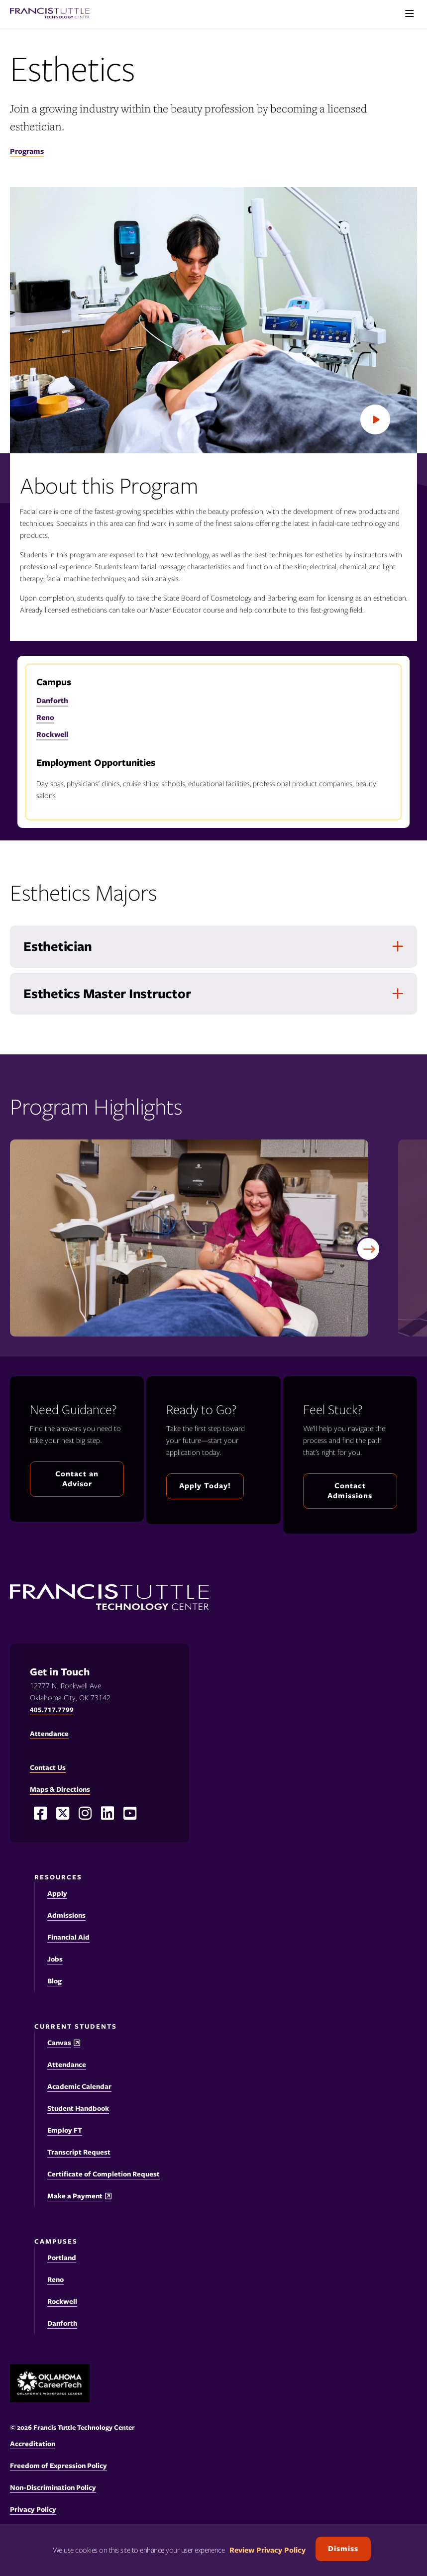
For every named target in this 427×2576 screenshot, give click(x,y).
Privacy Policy (33, 2509)
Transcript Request (78, 2152)
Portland (61, 2258)
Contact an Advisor (77, 1478)
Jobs (55, 1959)
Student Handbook (78, 2108)
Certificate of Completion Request (103, 2174)
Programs (27, 151)
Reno (45, 717)
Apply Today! (205, 1485)
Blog (54, 1981)
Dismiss (343, 2548)
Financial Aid (68, 1937)
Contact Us (48, 1767)
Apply (57, 1893)
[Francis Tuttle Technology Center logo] (50, 13)
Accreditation (32, 2444)
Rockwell (52, 734)
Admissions (66, 1915)
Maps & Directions (60, 1789)
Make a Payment (75, 2196)
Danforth (52, 700)
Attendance (66, 2064)
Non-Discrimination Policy (53, 2487)
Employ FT (64, 2130)
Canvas (59, 2043)
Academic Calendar (79, 2086)
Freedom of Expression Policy (58, 2466)
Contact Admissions (349, 1490)
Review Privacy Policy (267, 2550)
